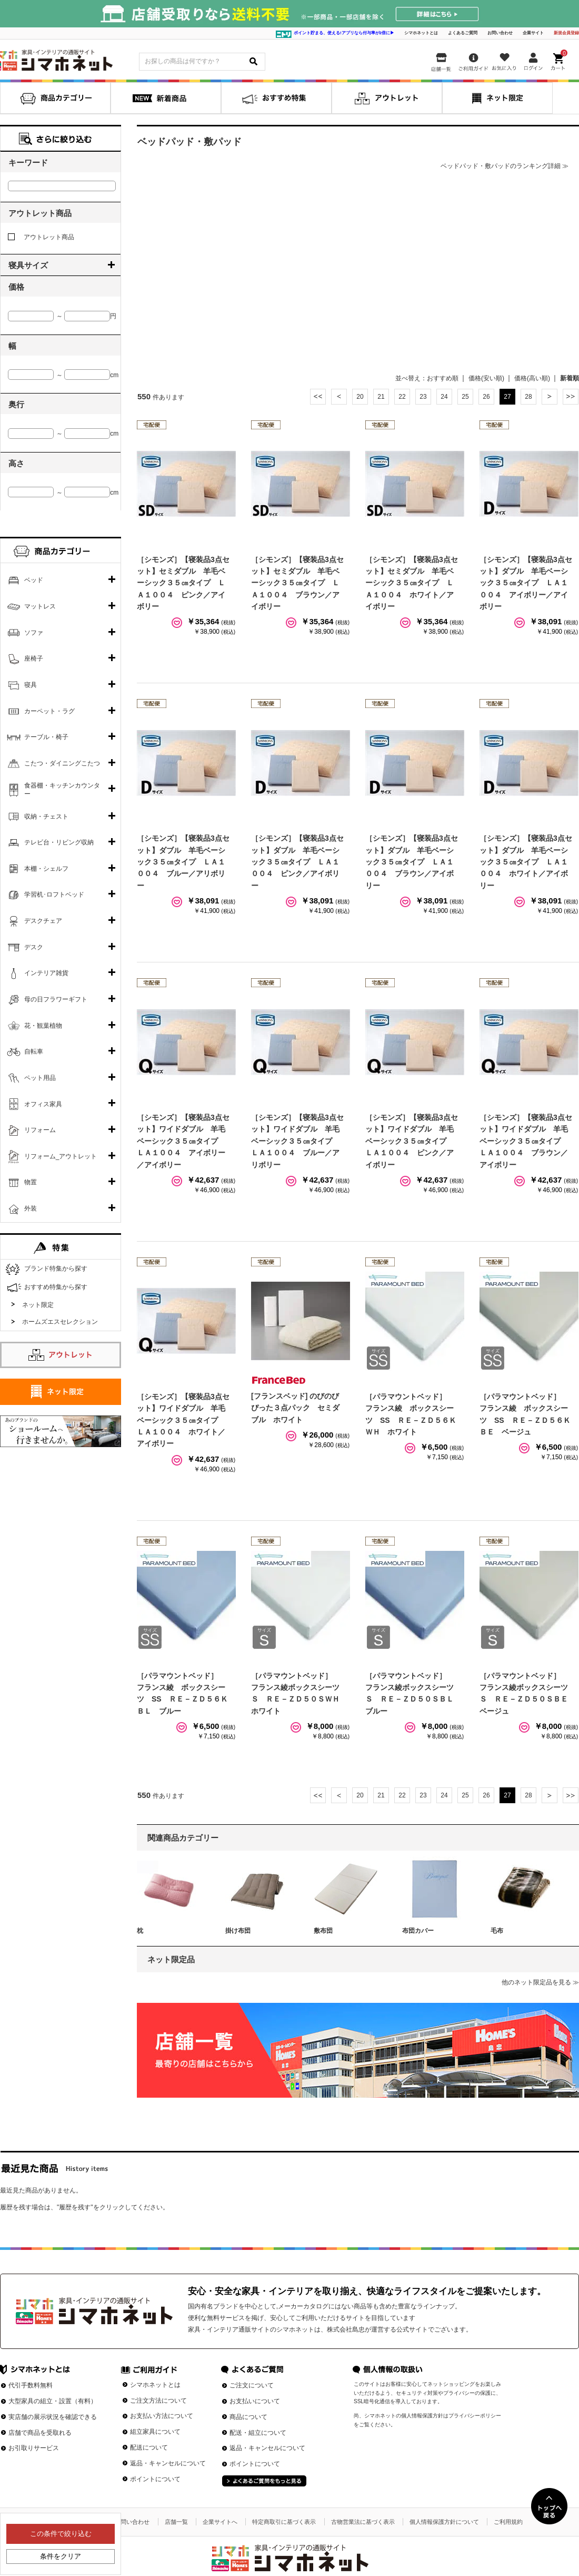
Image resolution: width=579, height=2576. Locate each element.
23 (423, 396)
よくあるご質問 (462, 33)
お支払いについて (254, 2401)
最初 (318, 397)
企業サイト (533, 33)
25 (465, 396)
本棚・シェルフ (46, 868)
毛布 (497, 1930)
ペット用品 (40, 1077)
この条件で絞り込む (61, 2534)
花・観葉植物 (43, 1025)
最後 (570, 397)
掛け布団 (238, 1930)
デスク (33, 947)
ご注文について (251, 2385)
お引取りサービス (33, 2448)
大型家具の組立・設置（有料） (52, 2401)
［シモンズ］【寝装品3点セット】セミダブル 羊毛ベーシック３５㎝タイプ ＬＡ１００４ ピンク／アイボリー (183, 583)
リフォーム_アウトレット (60, 1156)
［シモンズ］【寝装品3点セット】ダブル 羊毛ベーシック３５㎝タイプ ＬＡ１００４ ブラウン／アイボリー (411, 862)
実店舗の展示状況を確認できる (52, 2417)
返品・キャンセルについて (168, 2463)
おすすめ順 (442, 378)
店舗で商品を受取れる (40, 2432)
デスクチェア (43, 921)
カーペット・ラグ (49, 711)
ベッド (33, 580)
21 (380, 396)
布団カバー (418, 1930)
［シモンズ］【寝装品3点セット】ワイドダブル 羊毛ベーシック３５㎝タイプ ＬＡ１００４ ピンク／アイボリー (411, 1141)
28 (528, 396)
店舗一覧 (176, 2522)
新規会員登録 (566, 33)
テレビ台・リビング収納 (59, 842)
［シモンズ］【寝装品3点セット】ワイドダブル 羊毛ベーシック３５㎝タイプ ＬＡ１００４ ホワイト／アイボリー (183, 1420)
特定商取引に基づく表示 (284, 2522)
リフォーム (40, 1130)
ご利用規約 (508, 2522)
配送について (149, 2447)
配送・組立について (257, 2432)
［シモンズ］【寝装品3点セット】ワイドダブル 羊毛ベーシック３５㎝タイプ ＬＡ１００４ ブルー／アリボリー (297, 1141)
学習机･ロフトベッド (54, 894)
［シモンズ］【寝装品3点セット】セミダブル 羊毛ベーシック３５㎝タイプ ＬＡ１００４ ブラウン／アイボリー (297, 583)
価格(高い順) (532, 378)
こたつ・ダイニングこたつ (62, 763)
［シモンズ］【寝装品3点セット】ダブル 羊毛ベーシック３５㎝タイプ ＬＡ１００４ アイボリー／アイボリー (526, 583)
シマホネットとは (421, 33)
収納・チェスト (46, 816)
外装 (30, 1208)
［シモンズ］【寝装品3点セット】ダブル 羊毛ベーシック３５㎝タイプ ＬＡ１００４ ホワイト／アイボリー (526, 862)
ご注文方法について (158, 2400)
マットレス (40, 606)
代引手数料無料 (30, 2385)
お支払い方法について (161, 2416)
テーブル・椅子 (46, 737)
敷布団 (323, 1930)
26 (486, 396)
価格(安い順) (486, 378)
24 (444, 396)
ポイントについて (155, 2479)
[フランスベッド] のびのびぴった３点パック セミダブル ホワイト (295, 1408)
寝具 (30, 685)
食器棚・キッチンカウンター (62, 790)
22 (401, 396)
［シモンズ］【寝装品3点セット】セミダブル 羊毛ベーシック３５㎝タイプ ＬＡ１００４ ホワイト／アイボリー (411, 583)
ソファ (33, 632)
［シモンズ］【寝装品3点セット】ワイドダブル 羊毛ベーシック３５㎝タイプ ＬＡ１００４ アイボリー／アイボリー (183, 1141)
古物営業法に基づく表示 (363, 2522)
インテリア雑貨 (46, 973)
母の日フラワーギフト (55, 999)
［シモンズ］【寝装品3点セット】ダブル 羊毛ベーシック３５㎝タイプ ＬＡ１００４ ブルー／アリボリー (183, 862)
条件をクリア (60, 2556)
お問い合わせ (500, 33)
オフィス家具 (43, 1104)
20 (359, 396)
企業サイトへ (220, 2522)
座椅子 (33, 658)
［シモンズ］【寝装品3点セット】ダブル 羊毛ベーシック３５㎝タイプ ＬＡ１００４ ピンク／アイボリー (297, 862)
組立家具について (155, 2431)
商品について (248, 2417)
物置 (30, 1182)
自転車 (33, 1051)
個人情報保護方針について (444, 2522)
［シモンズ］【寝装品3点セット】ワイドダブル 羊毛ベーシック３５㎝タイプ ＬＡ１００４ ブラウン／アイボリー (526, 1141)
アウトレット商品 (41, 237)
